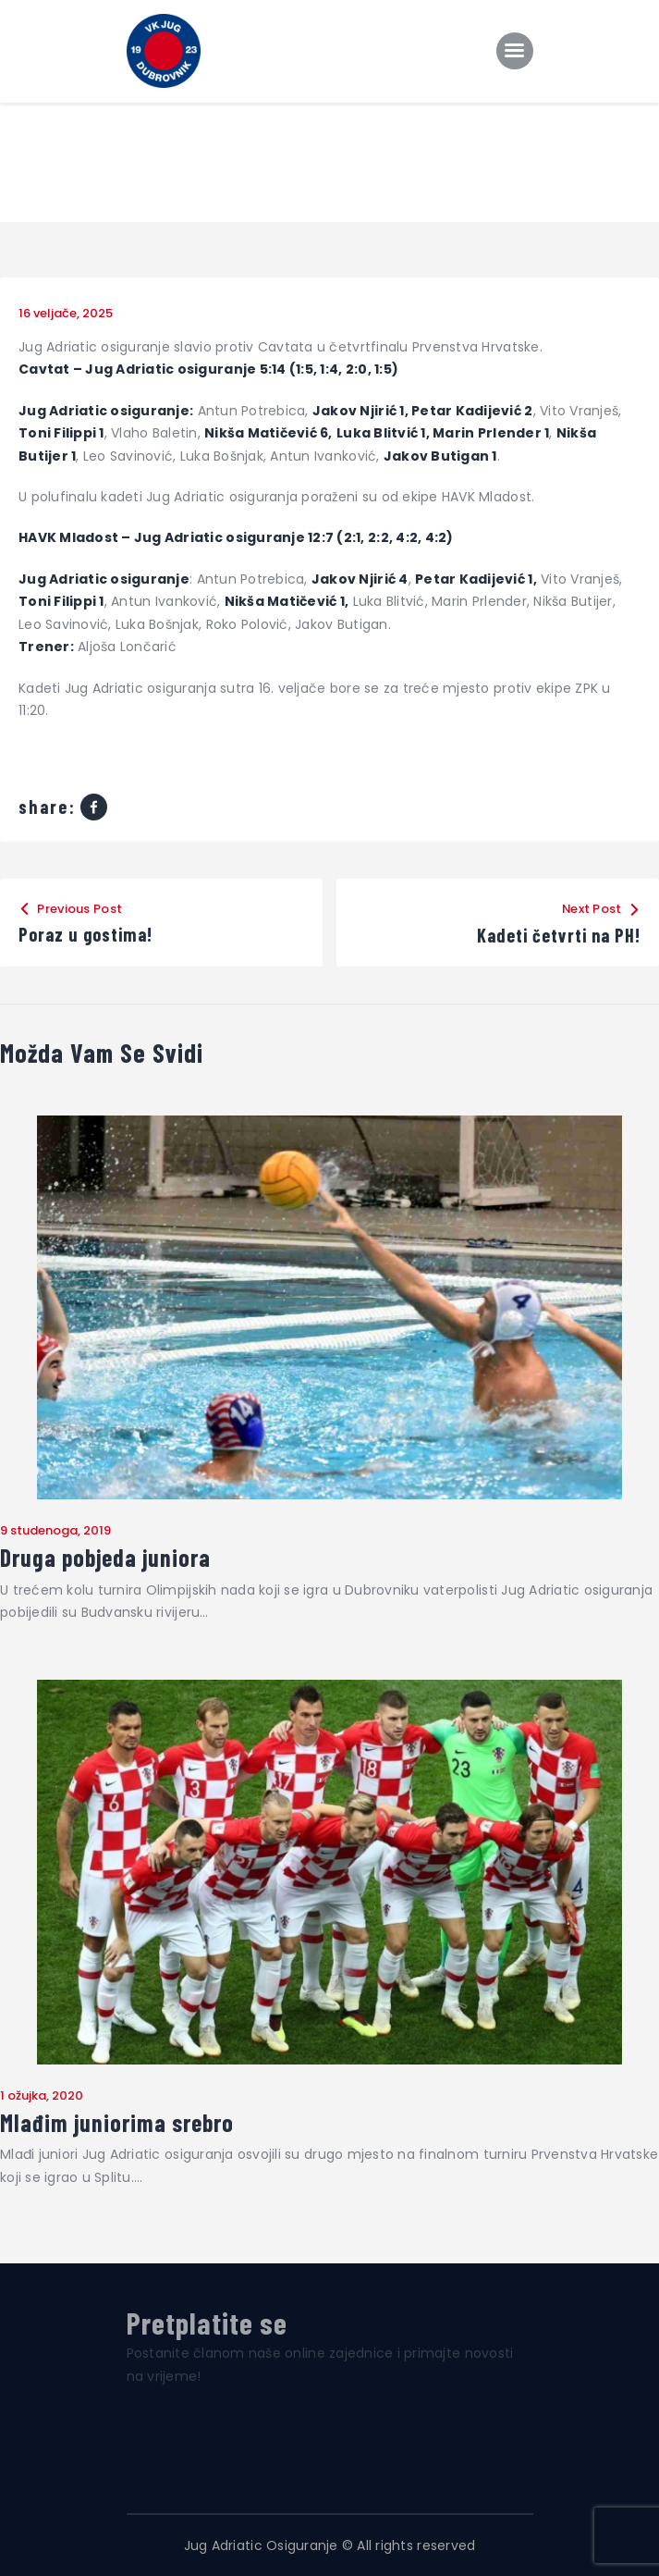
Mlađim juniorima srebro (117, 2123)
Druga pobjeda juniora (105, 1558)
